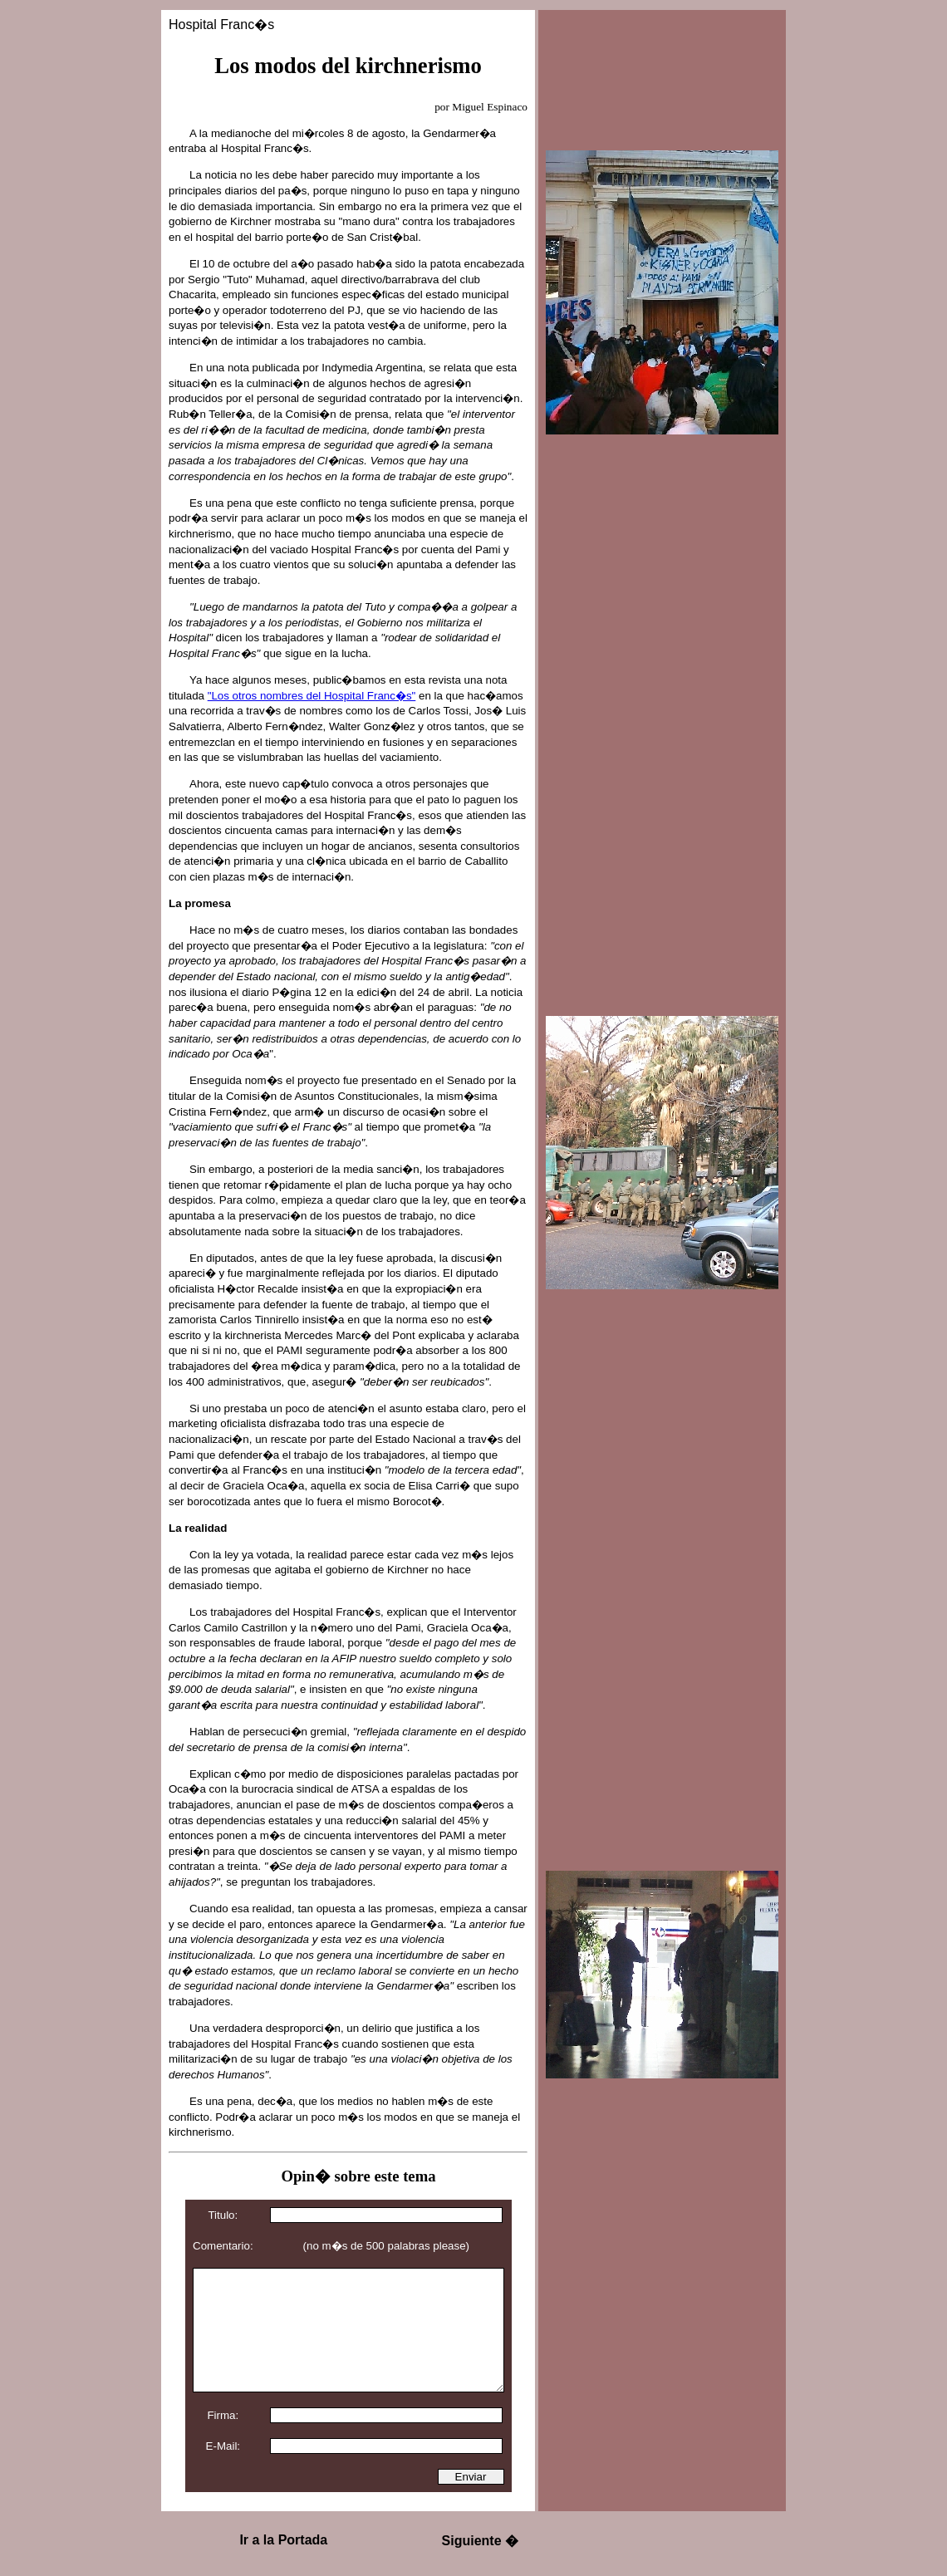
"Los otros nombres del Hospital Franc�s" (312, 695)
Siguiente (480, 2541)
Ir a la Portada (283, 2540)
